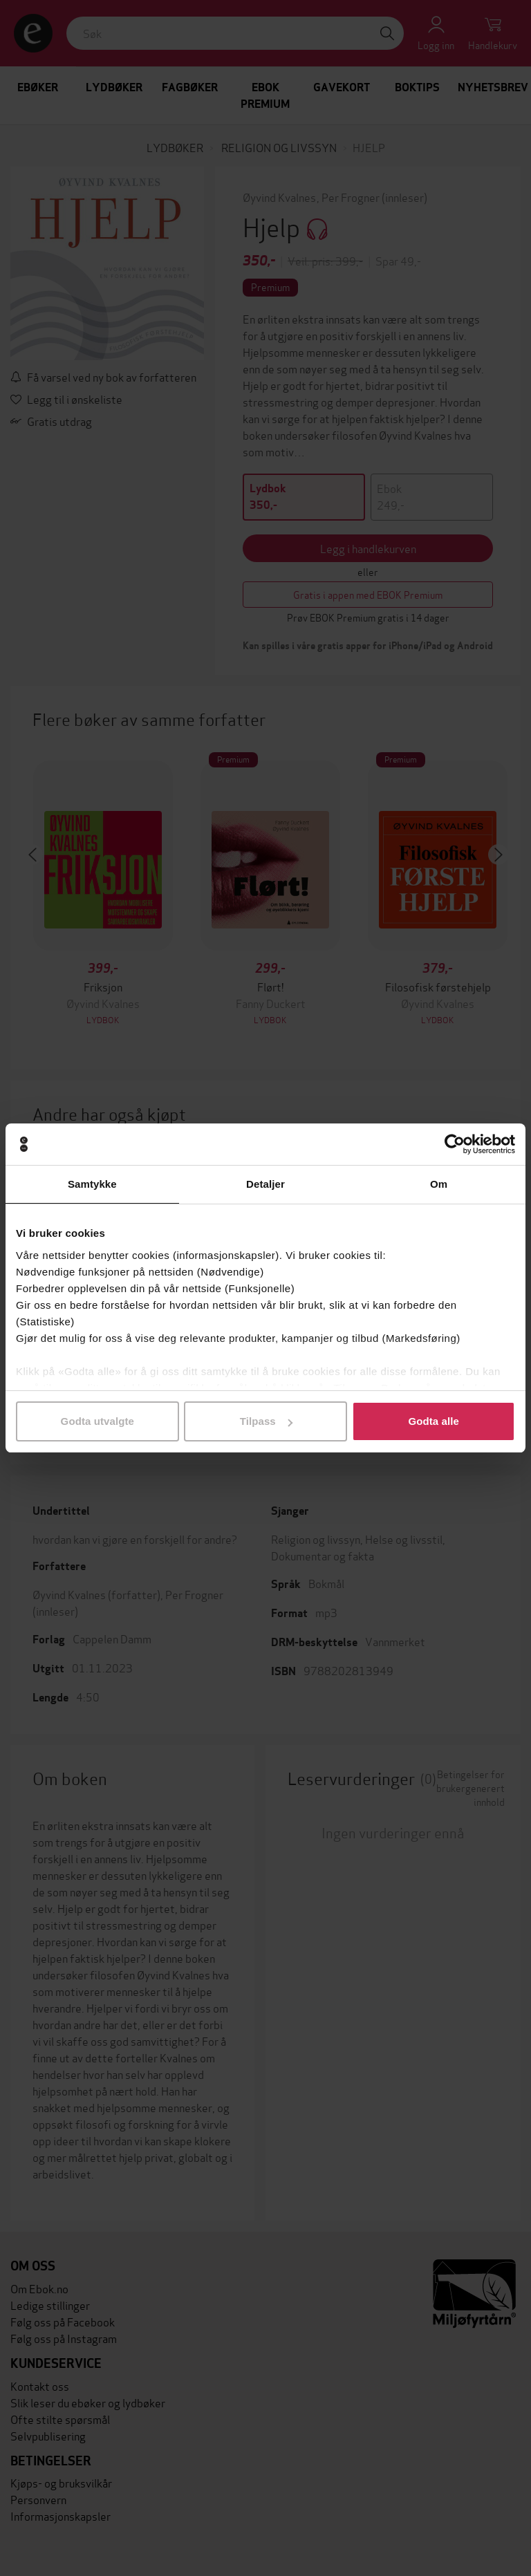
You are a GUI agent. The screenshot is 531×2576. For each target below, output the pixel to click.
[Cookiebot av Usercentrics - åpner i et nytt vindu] (454, 1144)
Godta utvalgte (97, 1421)
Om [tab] (438, 1184)
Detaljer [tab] (265, 1184)
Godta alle (433, 1421)
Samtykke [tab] (92, 1184)
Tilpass (266, 1421)
